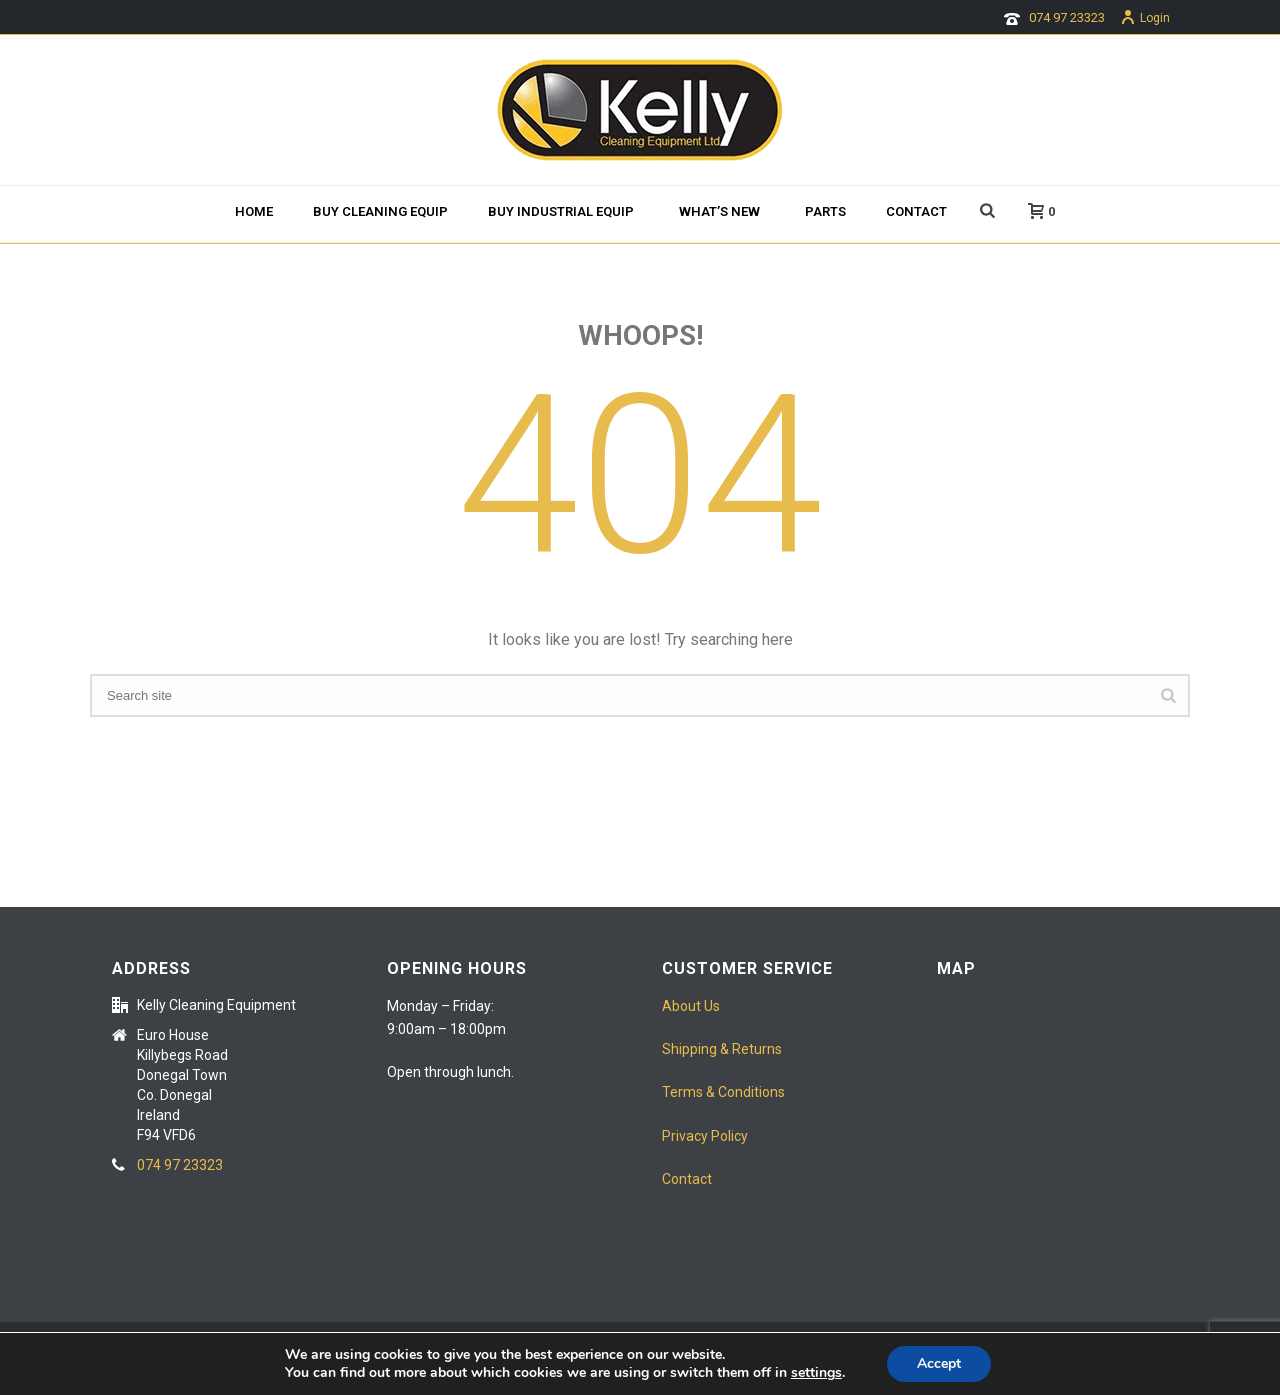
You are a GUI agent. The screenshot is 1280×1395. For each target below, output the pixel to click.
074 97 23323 (1067, 17)
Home (254, 211)
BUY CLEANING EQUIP (380, 211)
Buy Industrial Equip (561, 211)
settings (816, 1373)
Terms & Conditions (723, 1092)
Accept (939, 1363)
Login (1145, 18)
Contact (916, 211)
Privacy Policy (705, 1136)
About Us (691, 1006)
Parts (825, 211)
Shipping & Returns (722, 1049)
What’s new (719, 211)
